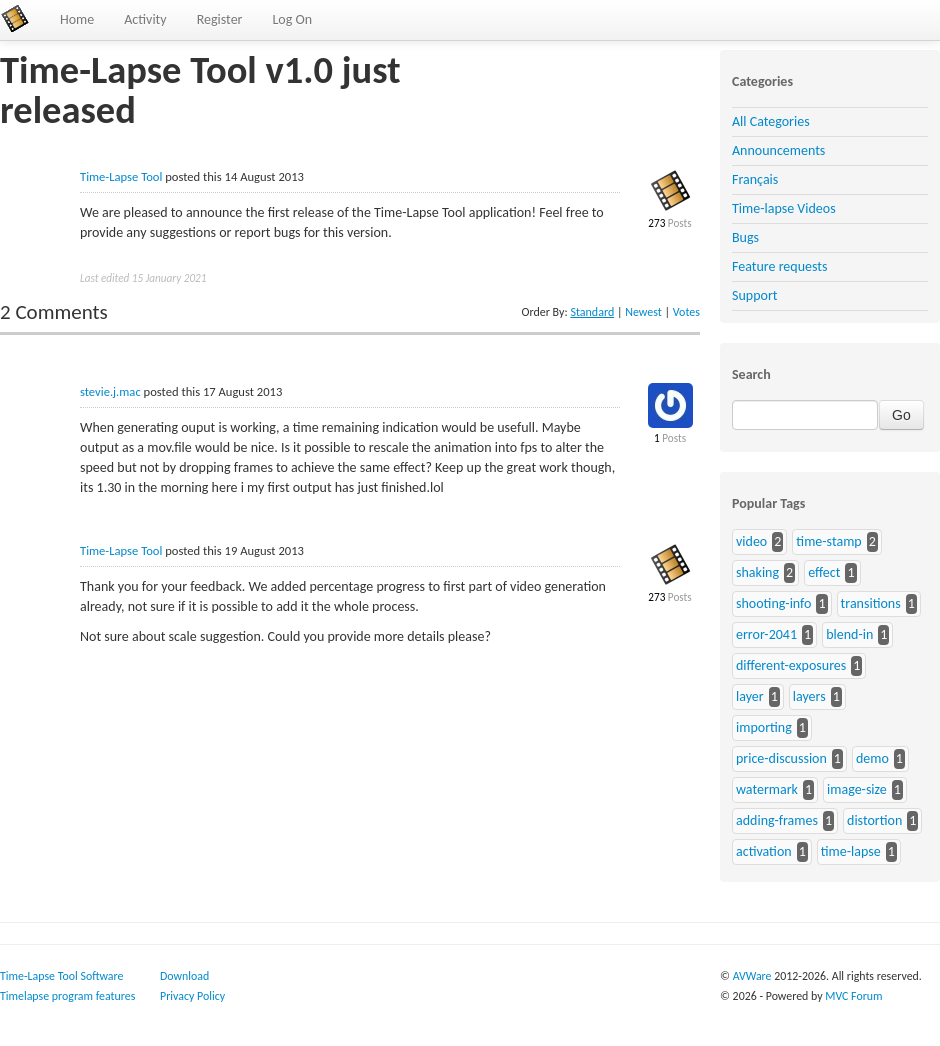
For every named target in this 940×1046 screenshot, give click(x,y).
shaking (757, 572)
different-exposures (791, 665)
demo (872, 758)
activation (764, 851)
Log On (292, 19)
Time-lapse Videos (784, 208)
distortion (874, 820)
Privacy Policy (192, 996)
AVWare (752, 976)
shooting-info (773, 603)
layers (809, 696)
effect (824, 572)
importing (764, 727)
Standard (592, 312)
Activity (145, 19)
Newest (643, 312)
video (751, 541)
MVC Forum (853, 996)
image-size (857, 789)
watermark (767, 789)
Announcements (778, 150)
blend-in (849, 634)
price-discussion (781, 758)
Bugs (745, 237)
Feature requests (779, 266)
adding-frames (777, 820)
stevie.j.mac (110, 391)
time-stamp (828, 541)
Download (184, 976)
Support (754, 295)
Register (220, 19)
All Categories (771, 121)
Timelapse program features (67, 996)
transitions (871, 603)
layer (750, 696)
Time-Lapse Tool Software (61, 976)
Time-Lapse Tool (121, 176)
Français (755, 179)
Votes (686, 312)
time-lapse (851, 851)
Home (77, 19)
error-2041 (766, 634)
